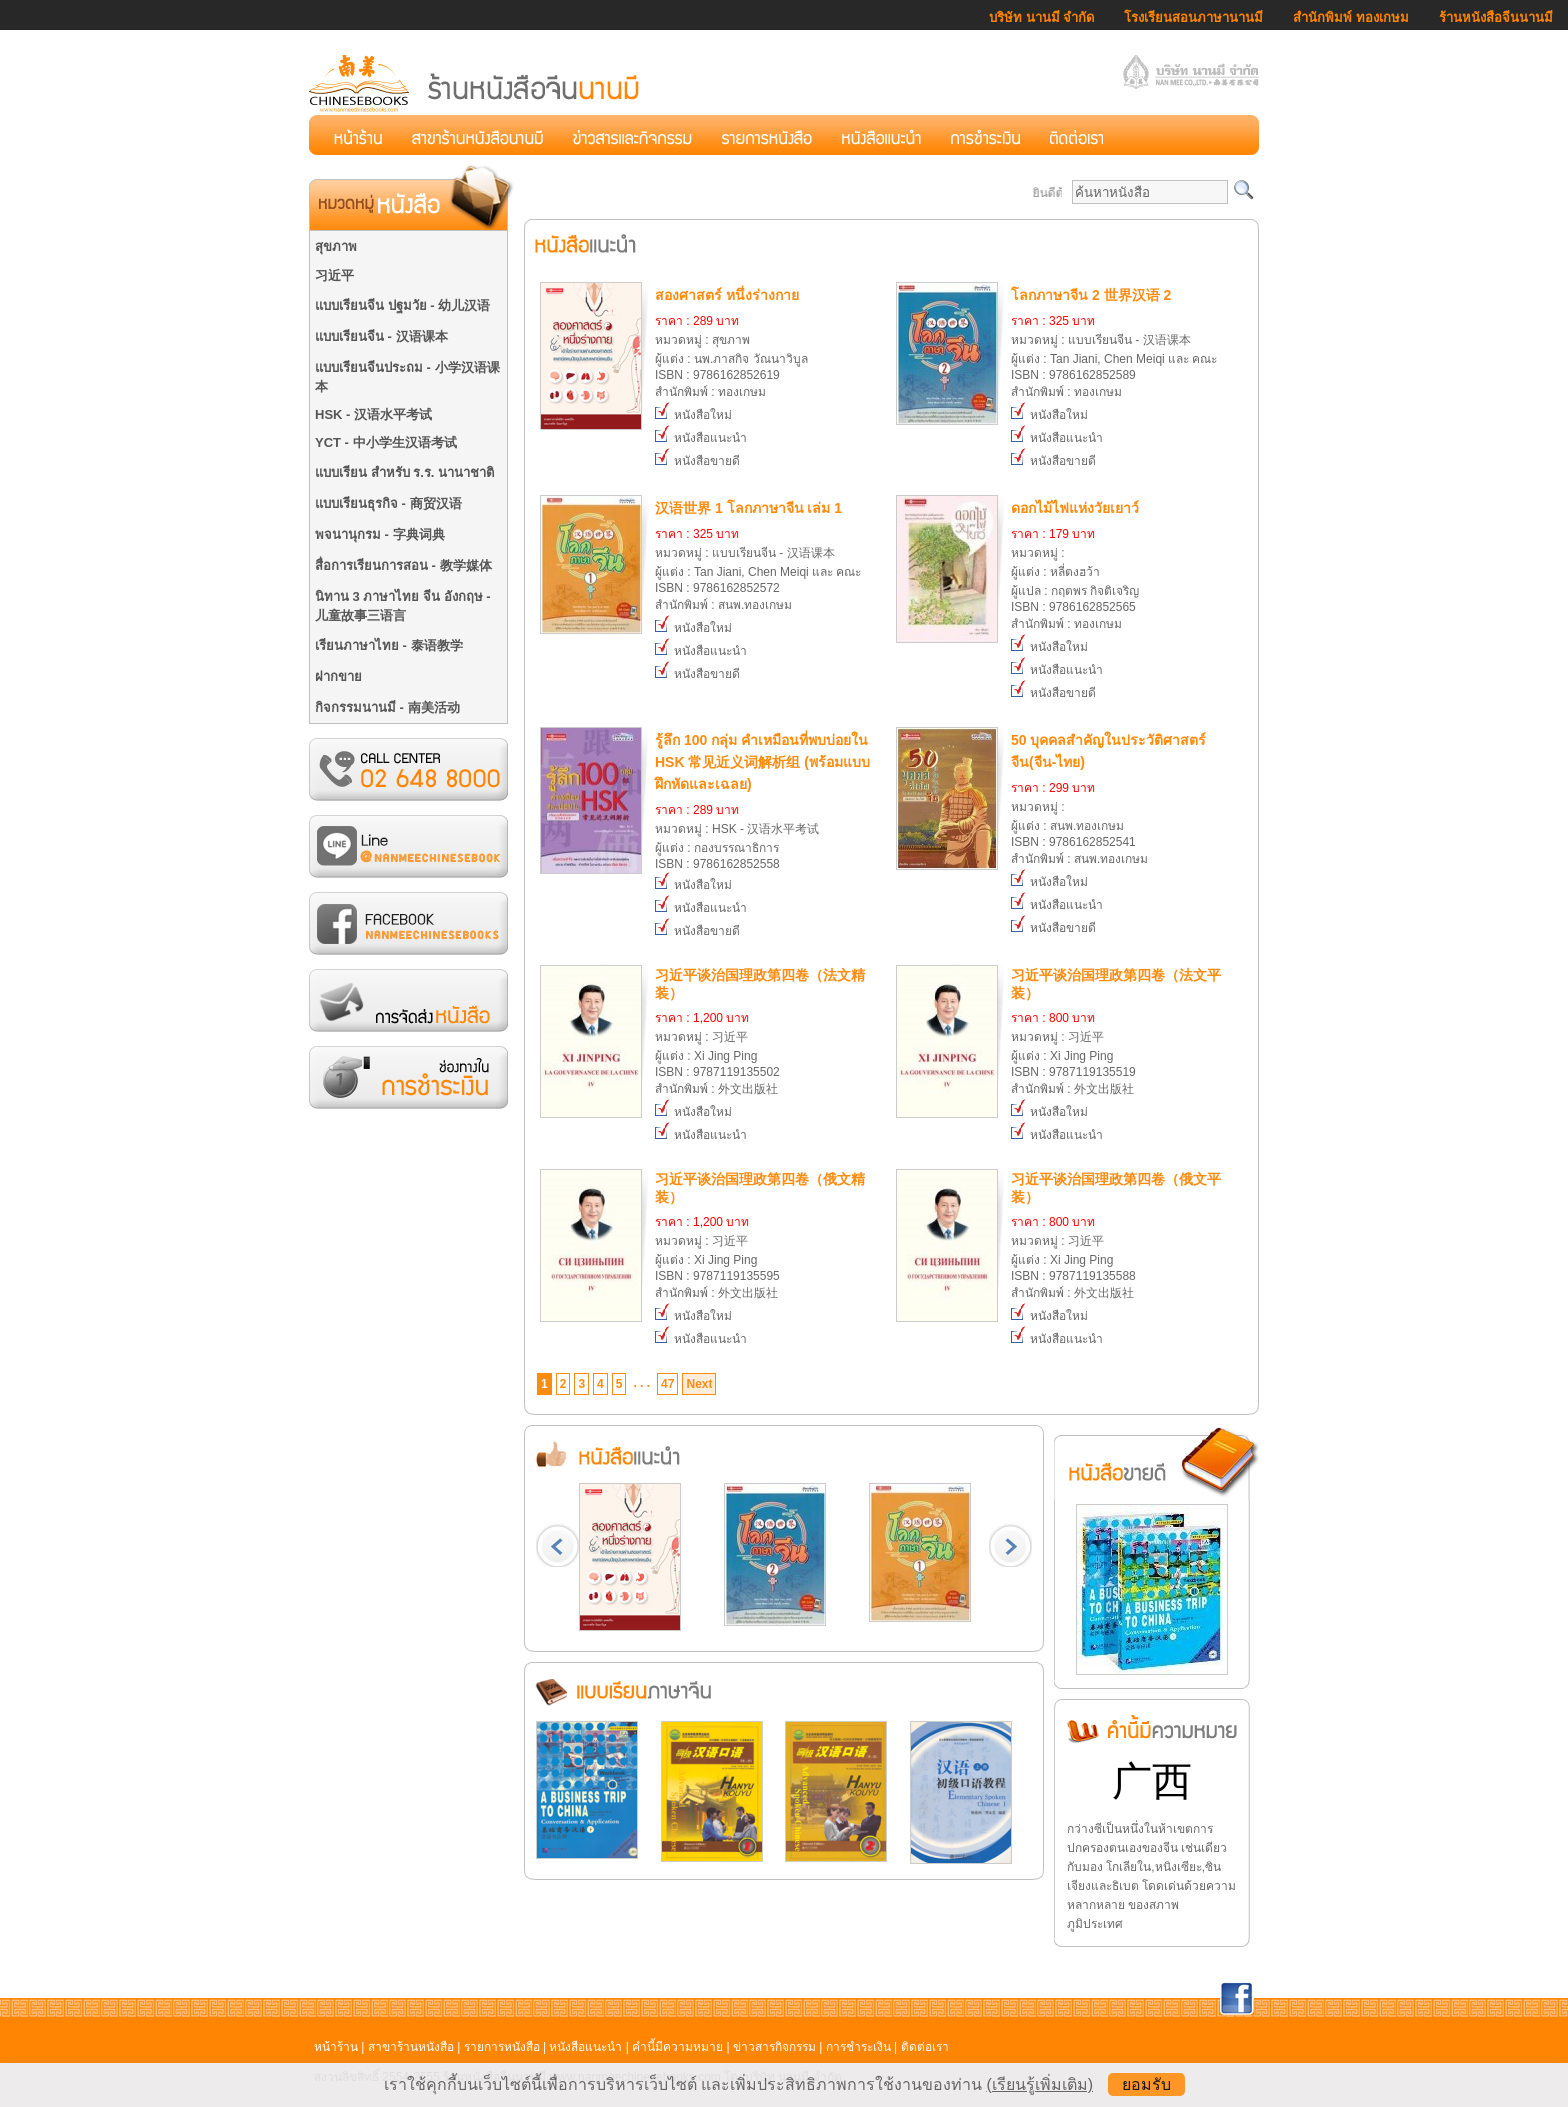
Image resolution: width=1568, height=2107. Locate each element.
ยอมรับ (1146, 2084)
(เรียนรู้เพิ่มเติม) (1039, 2084)
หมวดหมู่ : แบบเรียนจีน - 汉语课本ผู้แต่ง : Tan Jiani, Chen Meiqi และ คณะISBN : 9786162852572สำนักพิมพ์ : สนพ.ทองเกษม (764, 554)
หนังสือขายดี (697, 461)
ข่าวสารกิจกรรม (774, 2047)
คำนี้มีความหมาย (677, 2047)
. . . (641, 1383)
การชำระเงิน (858, 2047)
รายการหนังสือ (502, 2047)
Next (699, 1384)
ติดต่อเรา (925, 2047)
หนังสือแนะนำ (701, 438)
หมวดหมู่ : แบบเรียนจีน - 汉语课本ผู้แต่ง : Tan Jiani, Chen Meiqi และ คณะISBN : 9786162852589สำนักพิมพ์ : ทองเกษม (1120, 341)
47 (667, 1384)
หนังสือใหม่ (693, 415)
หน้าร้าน (336, 2047)
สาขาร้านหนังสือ (411, 2047)
